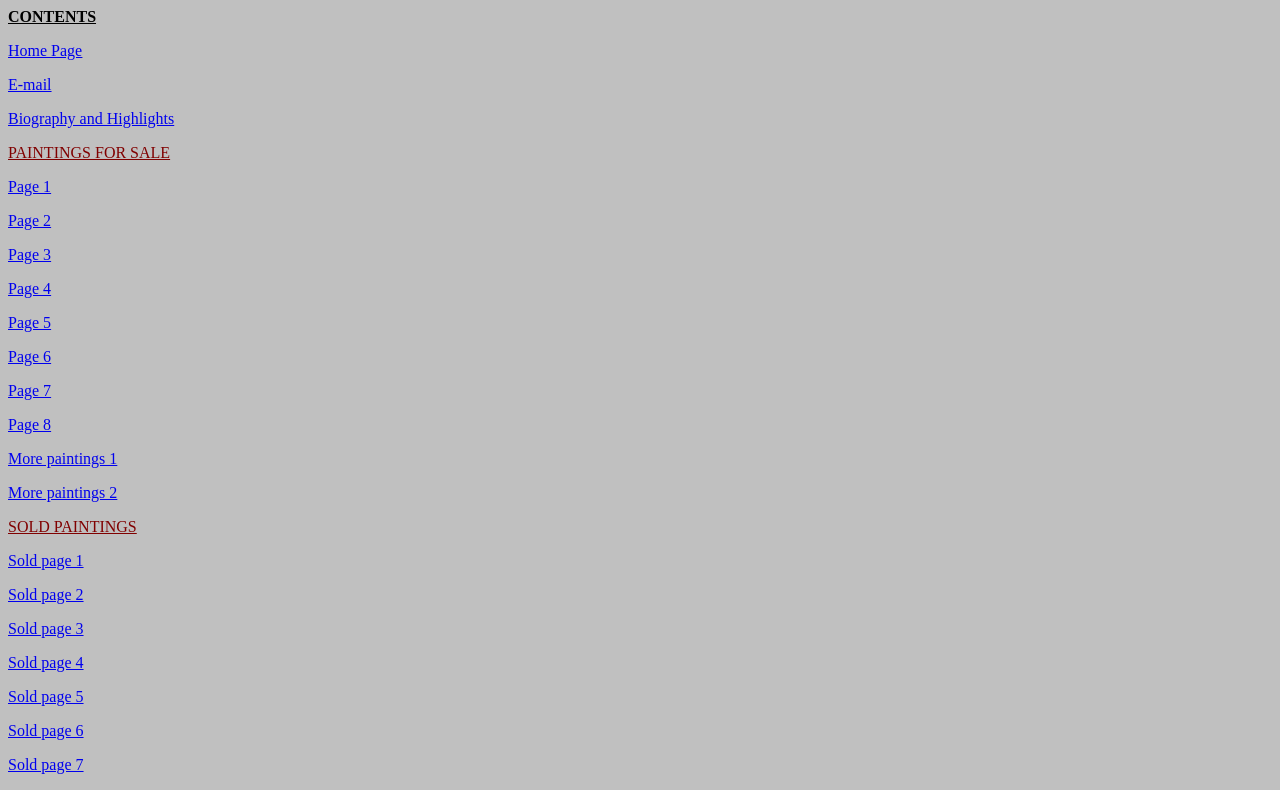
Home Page (45, 50)
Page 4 (29, 288)
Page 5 (29, 322)
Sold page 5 (46, 696)
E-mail (30, 84)
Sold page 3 (46, 628)
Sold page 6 (46, 730)
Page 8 (29, 424)
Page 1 (29, 186)
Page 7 (29, 390)
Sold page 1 (46, 560)
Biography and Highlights (91, 118)
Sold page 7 (46, 764)
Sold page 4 (46, 662)
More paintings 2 (62, 492)
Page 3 (29, 254)
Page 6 (29, 356)
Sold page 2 (46, 594)
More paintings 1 (62, 458)
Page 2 (29, 220)
